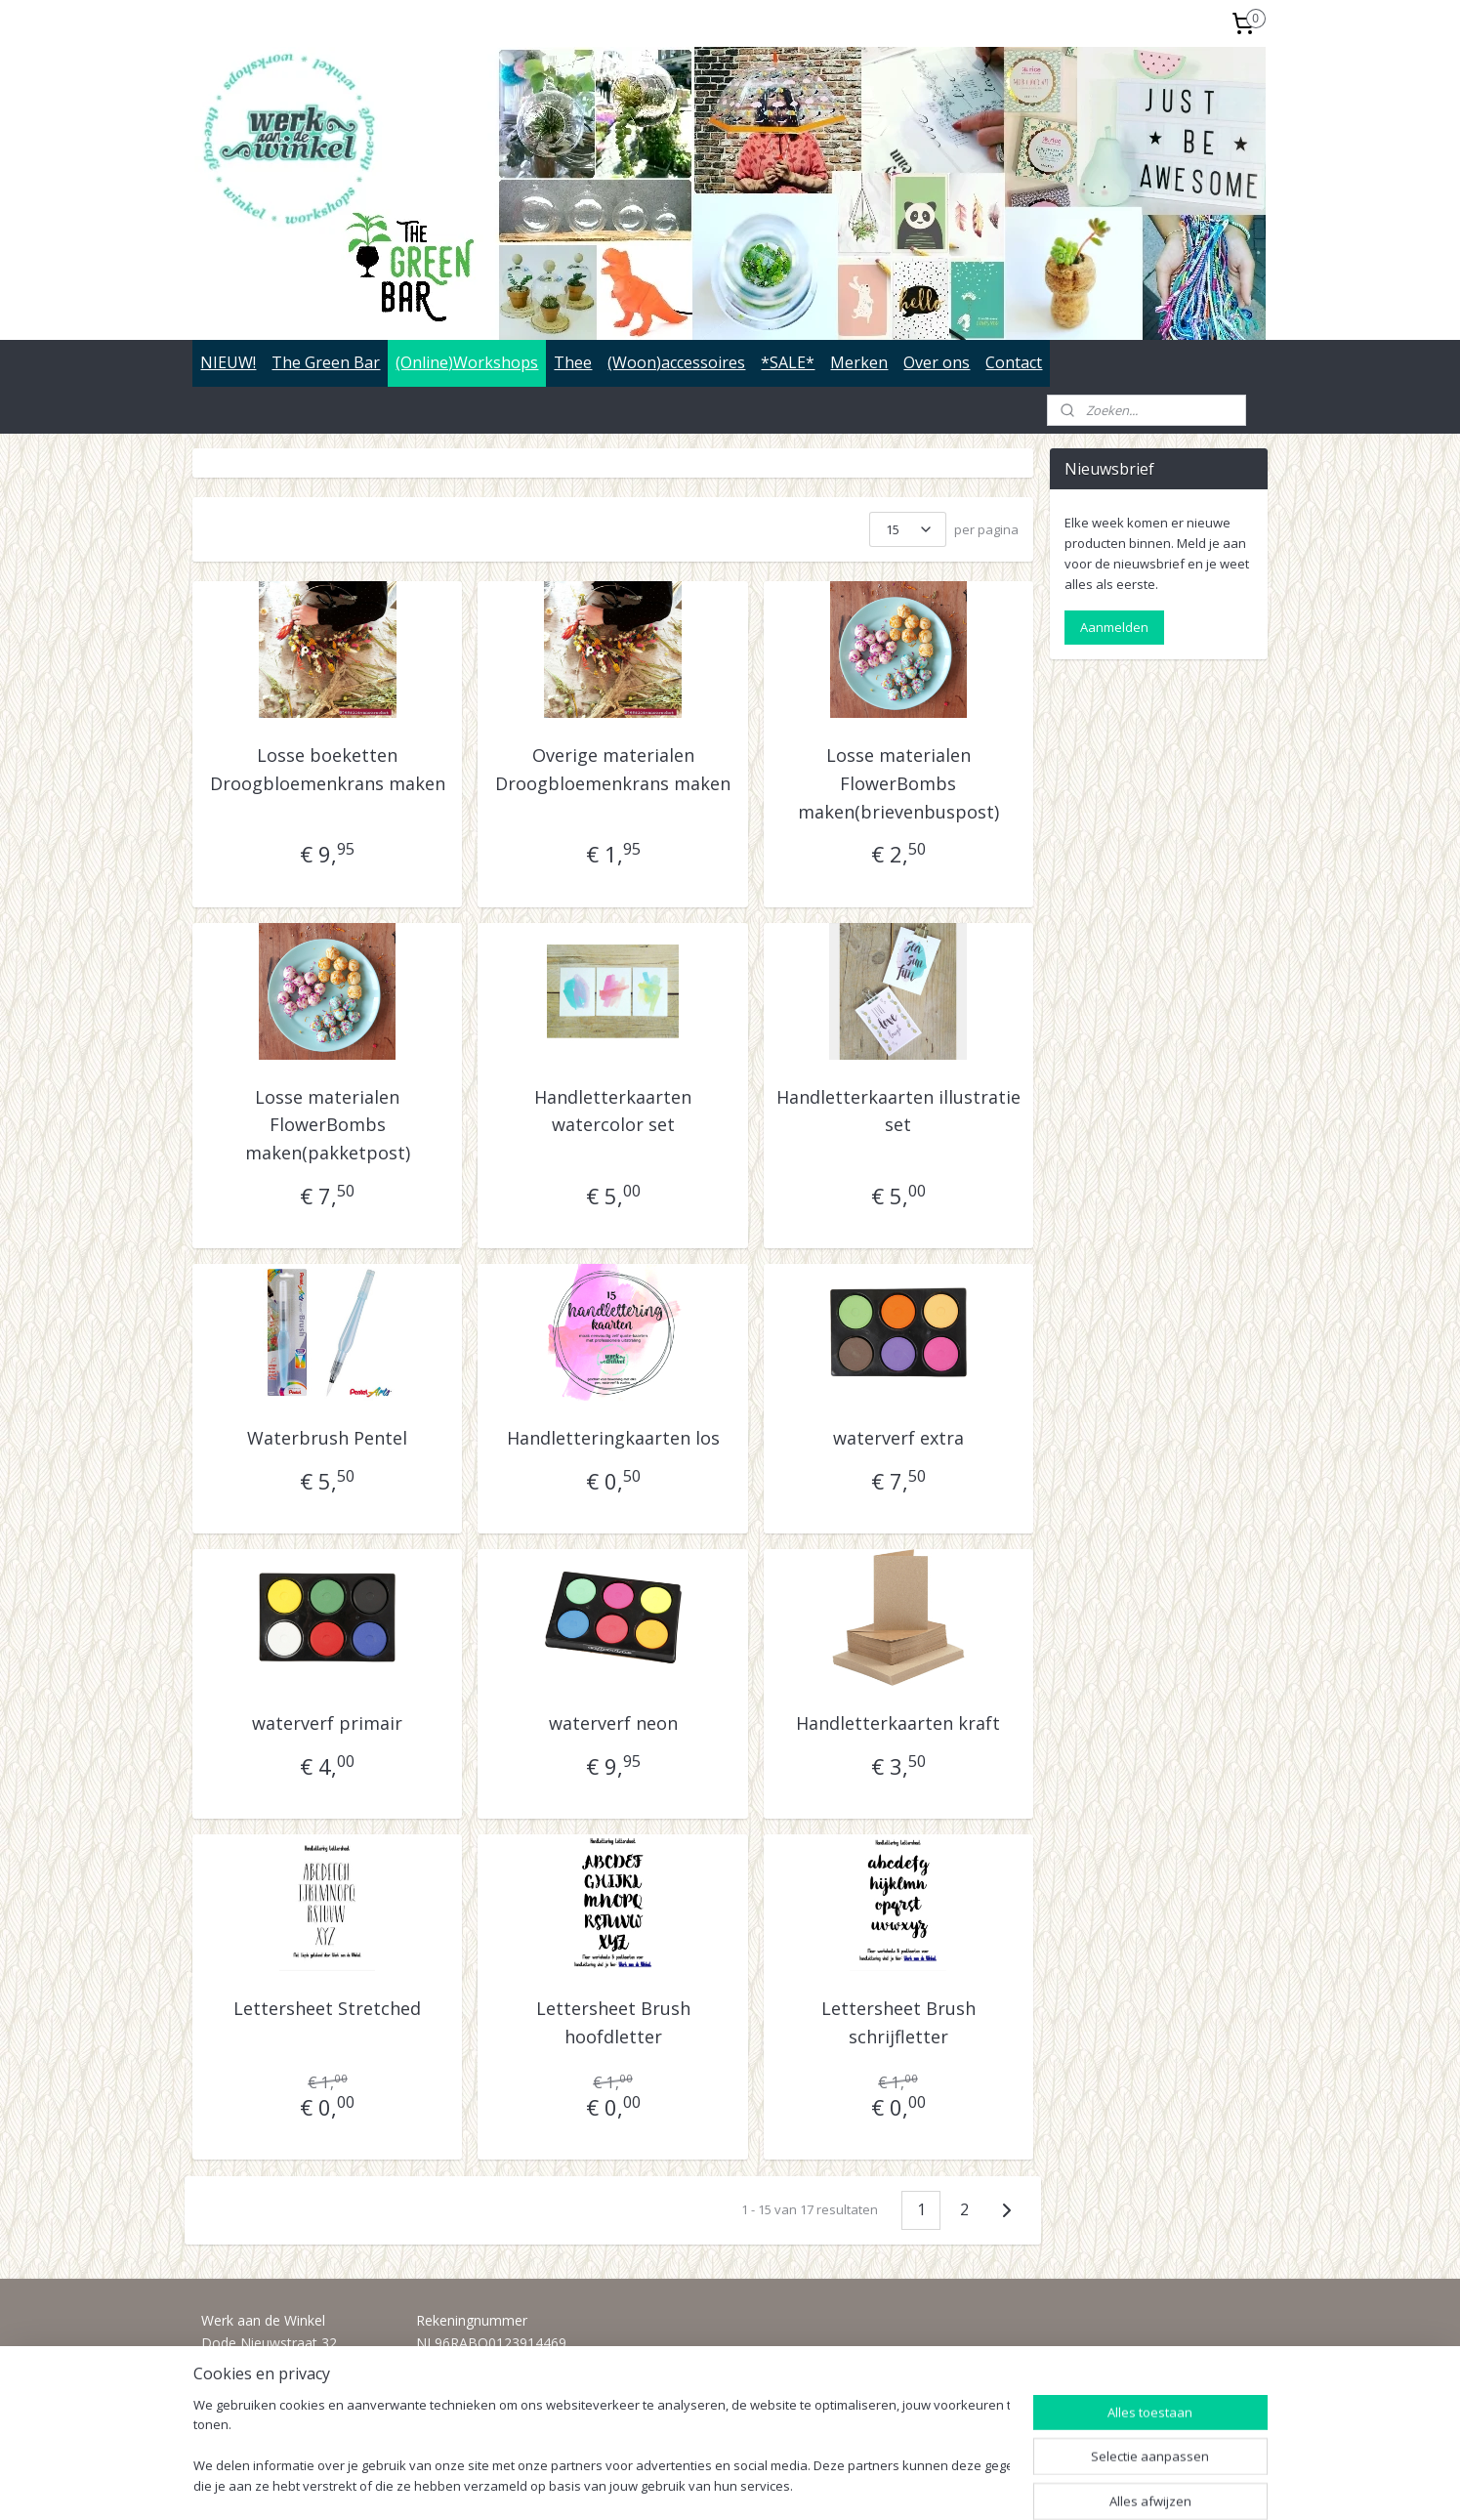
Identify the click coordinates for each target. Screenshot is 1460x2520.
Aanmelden (1114, 627)
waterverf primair (328, 1723)
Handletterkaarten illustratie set (898, 1111)
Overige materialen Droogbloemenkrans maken (612, 769)
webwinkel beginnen (787, 2484)
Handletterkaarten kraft (899, 1723)
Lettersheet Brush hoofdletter (613, 2022)
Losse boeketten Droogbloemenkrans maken (327, 769)
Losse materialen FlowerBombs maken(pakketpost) (327, 1125)
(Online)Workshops (467, 362)
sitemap (671, 2484)
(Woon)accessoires (676, 362)
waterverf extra (898, 1437)
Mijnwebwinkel (957, 2484)
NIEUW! (228, 362)
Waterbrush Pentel (328, 1437)
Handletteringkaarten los (613, 1437)
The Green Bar (325, 362)
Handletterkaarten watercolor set (612, 1111)
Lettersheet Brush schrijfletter (898, 2022)
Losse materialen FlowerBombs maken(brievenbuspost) (898, 783)
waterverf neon (613, 1723)
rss (712, 2484)
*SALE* (787, 362)
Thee (573, 362)
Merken (859, 362)
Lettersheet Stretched (328, 2008)
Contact (1013, 362)
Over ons (936, 362)
